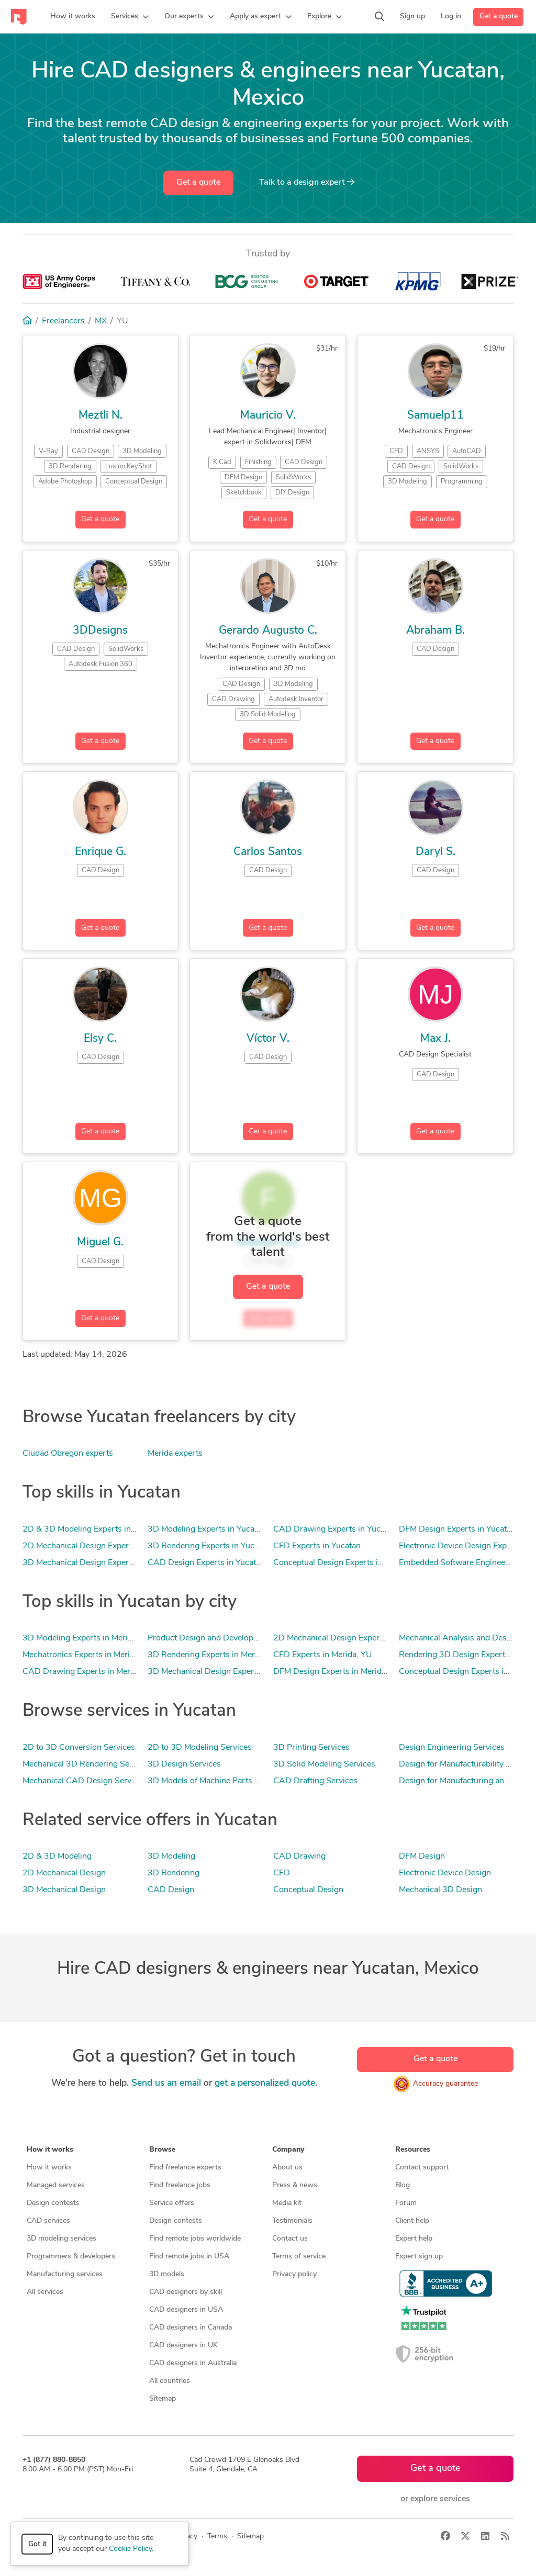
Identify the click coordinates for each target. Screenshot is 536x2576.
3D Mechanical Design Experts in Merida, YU (230, 1672)
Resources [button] (412, 2150)
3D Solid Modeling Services (324, 1764)
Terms (217, 2536)
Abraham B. (435, 630)
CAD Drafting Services (315, 1781)
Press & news (294, 2185)
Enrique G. (100, 852)
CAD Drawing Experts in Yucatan (334, 1529)
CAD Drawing (299, 1856)
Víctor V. (268, 1038)
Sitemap (162, 2399)
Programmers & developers (71, 2256)
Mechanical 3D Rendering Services (87, 1764)
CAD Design (171, 1890)
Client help (412, 2221)
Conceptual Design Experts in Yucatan (343, 1563)
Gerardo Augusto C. (268, 630)
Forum (406, 2203)
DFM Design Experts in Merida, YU (337, 1672)
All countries (169, 2381)
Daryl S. (435, 852)
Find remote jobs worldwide (195, 2239)
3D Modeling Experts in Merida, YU (87, 1638)
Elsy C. (100, 1038)
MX (101, 321)
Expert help (413, 2239)
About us (287, 2168)
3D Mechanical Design (64, 1890)
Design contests (53, 2203)
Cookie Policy (130, 2549)
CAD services (48, 2221)
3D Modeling (171, 1856)
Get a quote (498, 16)
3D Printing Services (311, 1747)
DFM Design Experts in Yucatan (457, 1529)
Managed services (56, 2185)
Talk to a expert (306, 182)
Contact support (422, 2168)
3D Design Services (184, 1764)
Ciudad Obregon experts (68, 1453)
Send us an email (166, 2083)
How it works (49, 2168)
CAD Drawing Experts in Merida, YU (90, 1672)
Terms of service (299, 2256)
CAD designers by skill (185, 2292)
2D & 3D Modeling (57, 1856)
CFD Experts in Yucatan (317, 1546)
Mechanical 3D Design (440, 1890)
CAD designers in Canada (190, 2328)
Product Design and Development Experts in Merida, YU (251, 1638)
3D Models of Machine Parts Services (217, 1781)
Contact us (290, 2239)
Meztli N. (100, 415)
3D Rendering (173, 1873)
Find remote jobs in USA (189, 2256)
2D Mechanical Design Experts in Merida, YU (356, 1638)
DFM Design (422, 1856)
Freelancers (63, 321)
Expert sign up (419, 2256)
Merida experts (175, 1453)
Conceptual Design (308, 1890)
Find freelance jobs (179, 2185)
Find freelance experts (185, 2168)
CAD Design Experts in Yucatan (206, 1563)
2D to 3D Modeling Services (200, 1747)
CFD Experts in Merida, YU (322, 1655)
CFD (281, 1873)
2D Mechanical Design (64, 1873)
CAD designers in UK (183, 2345)
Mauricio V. (268, 415)
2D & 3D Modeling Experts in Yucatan (92, 1529)
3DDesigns (100, 630)
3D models (166, 2274)
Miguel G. (100, 1242)
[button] (130, 16)
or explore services (435, 2499)
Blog (402, 2185)
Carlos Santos (267, 852)
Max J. (435, 1038)
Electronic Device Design (445, 1873)
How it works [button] (50, 2150)
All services (45, 2292)
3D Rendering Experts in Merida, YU (215, 1655)
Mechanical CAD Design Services (84, 1781)
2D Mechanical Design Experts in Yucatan (99, 1546)
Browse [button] (162, 2150)
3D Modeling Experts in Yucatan (207, 1529)
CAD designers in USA (186, 2310)
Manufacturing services (65, 2274)
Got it (37, 2544)
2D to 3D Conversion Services (79, 1747)
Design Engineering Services (452, 1747)
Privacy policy (294, 2274)
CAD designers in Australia (193, 2363)
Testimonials (292, 2221)
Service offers (171, 2203)
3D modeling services (61, 2239)
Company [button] (288, 2150)
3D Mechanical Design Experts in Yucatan (99, 1563)
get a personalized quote (265, 2083)
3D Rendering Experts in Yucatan (209, 1546)
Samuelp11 (435, 415)
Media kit (287, 2203)
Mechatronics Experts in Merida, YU (88, 1655)
